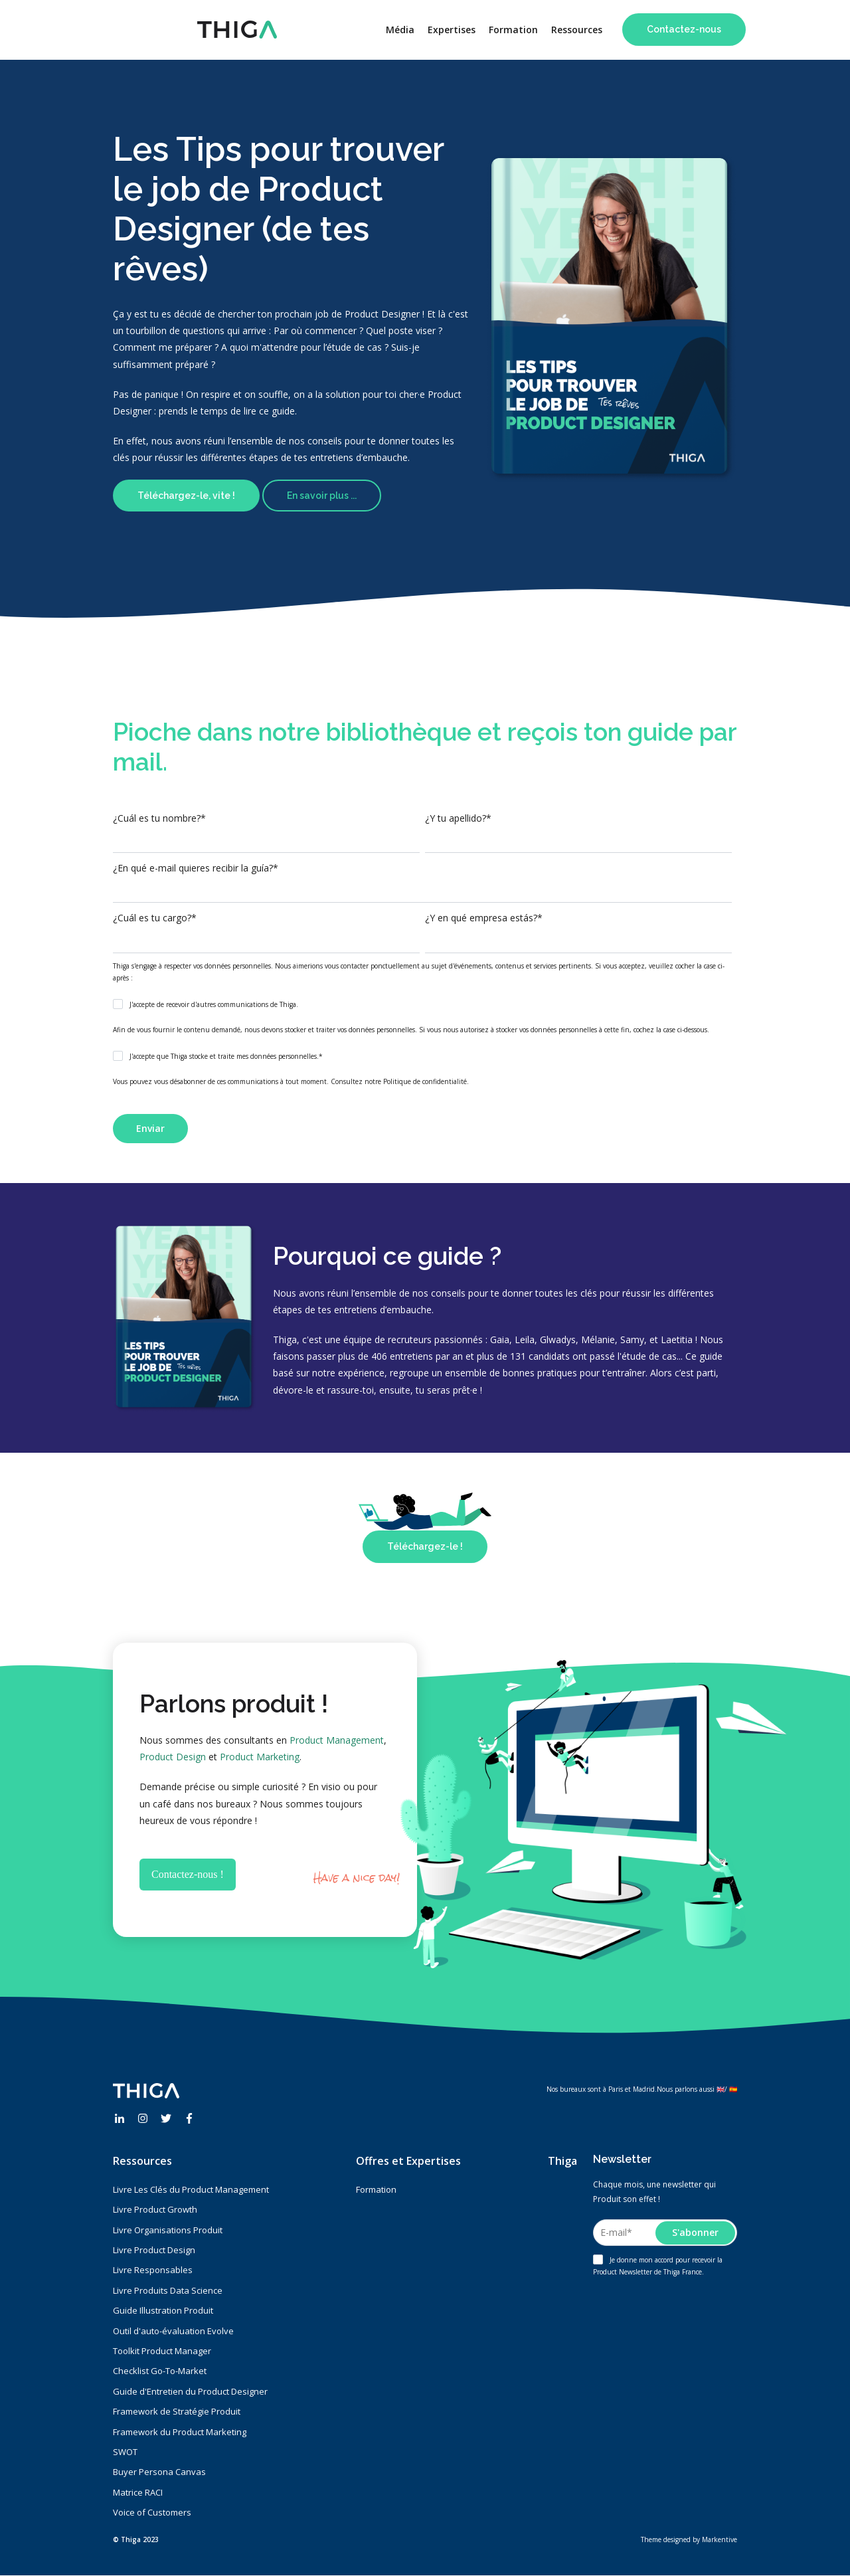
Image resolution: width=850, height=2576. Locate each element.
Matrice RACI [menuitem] (138, 2492)
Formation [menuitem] (513, 29)
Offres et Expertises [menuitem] (408, 2161)
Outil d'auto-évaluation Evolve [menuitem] (173, 2331)
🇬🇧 (720, 2089)
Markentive (719, 2539)
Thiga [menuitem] (562, 2161)
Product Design (172, 1756)
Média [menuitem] (400, 29)
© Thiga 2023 (136, 2539)
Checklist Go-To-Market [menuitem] (160, 2371)
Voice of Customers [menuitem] (152, 2512)
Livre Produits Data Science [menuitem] (167, 2290)
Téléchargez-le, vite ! (186, 495)
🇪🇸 (733, 2089)
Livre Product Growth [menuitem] (155, 2209)
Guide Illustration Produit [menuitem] (163, 2310)
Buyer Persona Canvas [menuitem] (159, 2472)
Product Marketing (259, 1756)
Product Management (337, 1740)
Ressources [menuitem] (576, 29)
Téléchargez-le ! (425, 1546)
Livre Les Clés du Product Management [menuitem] (191, 2189)
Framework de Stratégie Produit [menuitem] (176, 2411)
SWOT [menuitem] (125, 2452)
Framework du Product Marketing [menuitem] (179, 2432)
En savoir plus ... (322, 495)
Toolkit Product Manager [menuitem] (162, 2351)
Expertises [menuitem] (451, 29)
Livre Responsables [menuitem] (153, 2270)
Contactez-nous (684, 29)
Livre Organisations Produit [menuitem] (167, 2230)
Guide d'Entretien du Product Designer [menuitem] (190, 2391)
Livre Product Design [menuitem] (154, 2250)
